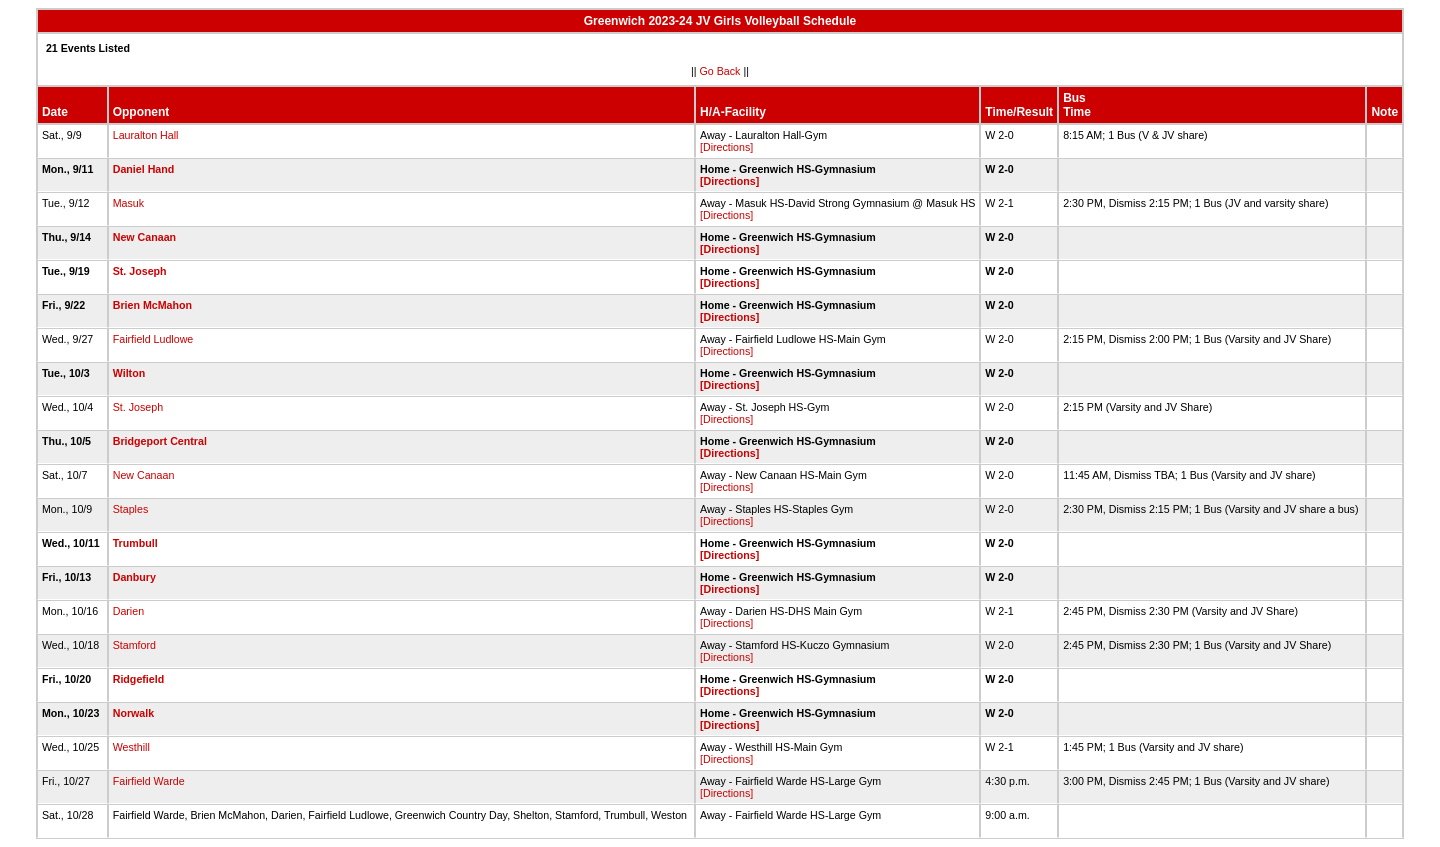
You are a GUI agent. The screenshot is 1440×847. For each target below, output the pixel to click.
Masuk (128, 203)
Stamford (134, 645)
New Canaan (144, 237)
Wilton (129, 373)
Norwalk (133, 713)
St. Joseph (140, 271)
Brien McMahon (152, 305)
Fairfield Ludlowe (153, 339)
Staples (131, 509)
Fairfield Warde (149, 781)
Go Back (720, 71)
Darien (128, 611)
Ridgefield (139, 679)
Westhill (131, 747)
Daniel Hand (144, 169)
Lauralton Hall (146, 135)
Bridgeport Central (160, 441)
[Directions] (726, 147)
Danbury (134, 577)
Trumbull (135, 543)
